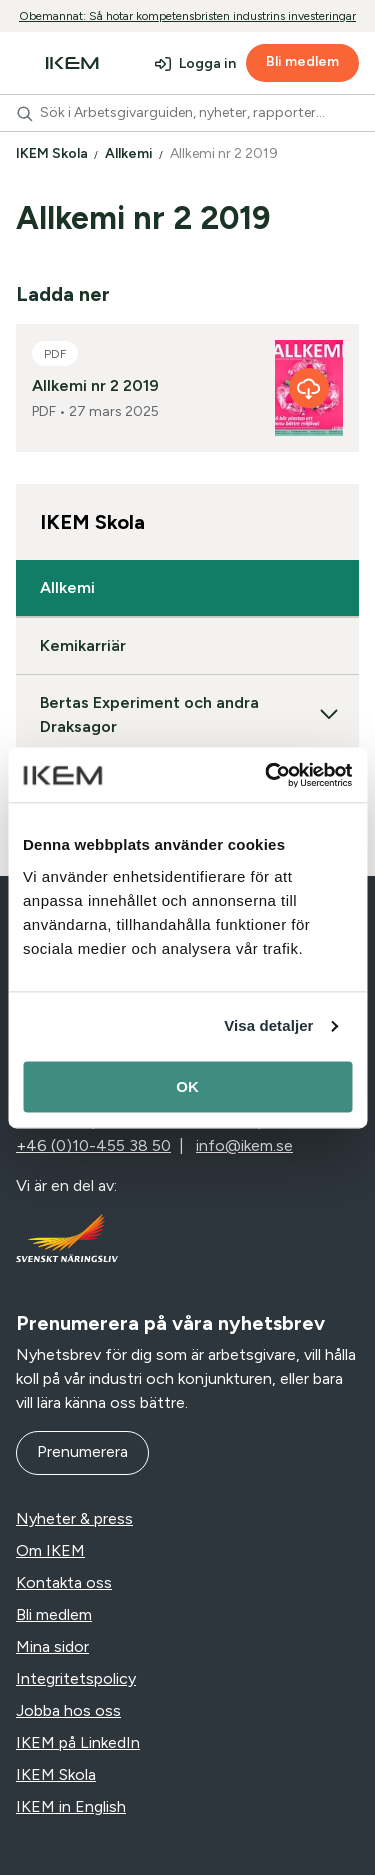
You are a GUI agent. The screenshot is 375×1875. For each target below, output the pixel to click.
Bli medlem (302, 61)
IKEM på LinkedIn (78, 1742)
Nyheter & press (74, 1518)
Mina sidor (52, 1646)
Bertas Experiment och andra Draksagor (187, 715)
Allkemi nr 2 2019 (225, 153)
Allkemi (130, 153)
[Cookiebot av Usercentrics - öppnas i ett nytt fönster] (267, 775)
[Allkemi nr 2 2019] (309, 388)
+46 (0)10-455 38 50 (93, 1145)
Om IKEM (50, 1550)
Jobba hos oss (68, 1710)
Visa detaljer (268, 1025)
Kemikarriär (83, 645)
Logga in (207, 63)
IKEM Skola (53, 153)
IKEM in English (71, 1806)
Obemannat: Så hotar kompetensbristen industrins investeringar (187, 16)
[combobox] (187, 113)
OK (187, 1086)
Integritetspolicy (76, 1678)
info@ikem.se (244, 1145)
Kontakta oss (64, 1582)
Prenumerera (82, 1451)
